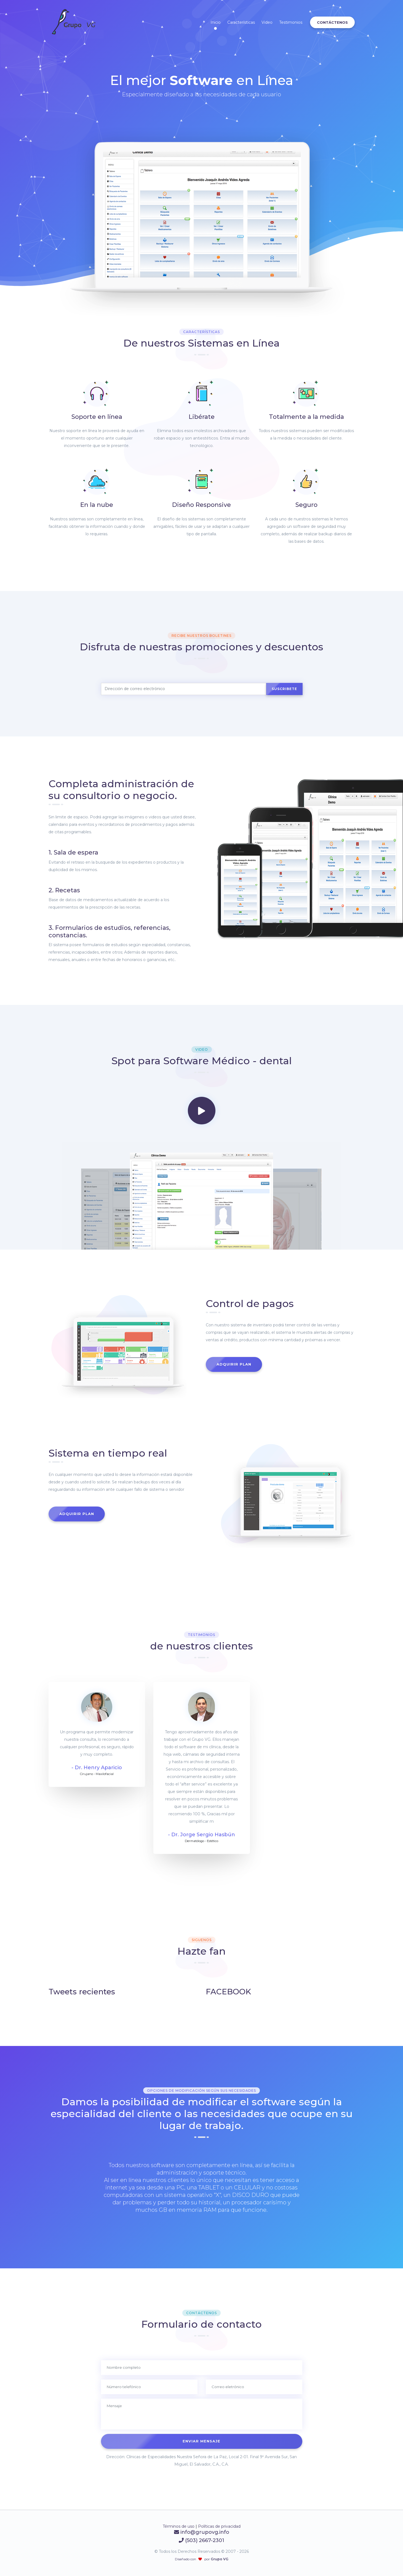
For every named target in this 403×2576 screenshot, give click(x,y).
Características (241, 22)
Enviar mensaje (201, 2441)
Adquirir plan (234, 1364)
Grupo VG (219, 2559)
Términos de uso (178, 2526)
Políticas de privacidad (219, 2526)
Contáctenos (332, 22)
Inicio (215, 22)
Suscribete (284, 689)
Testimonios (290, 22)
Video (267, 22)
